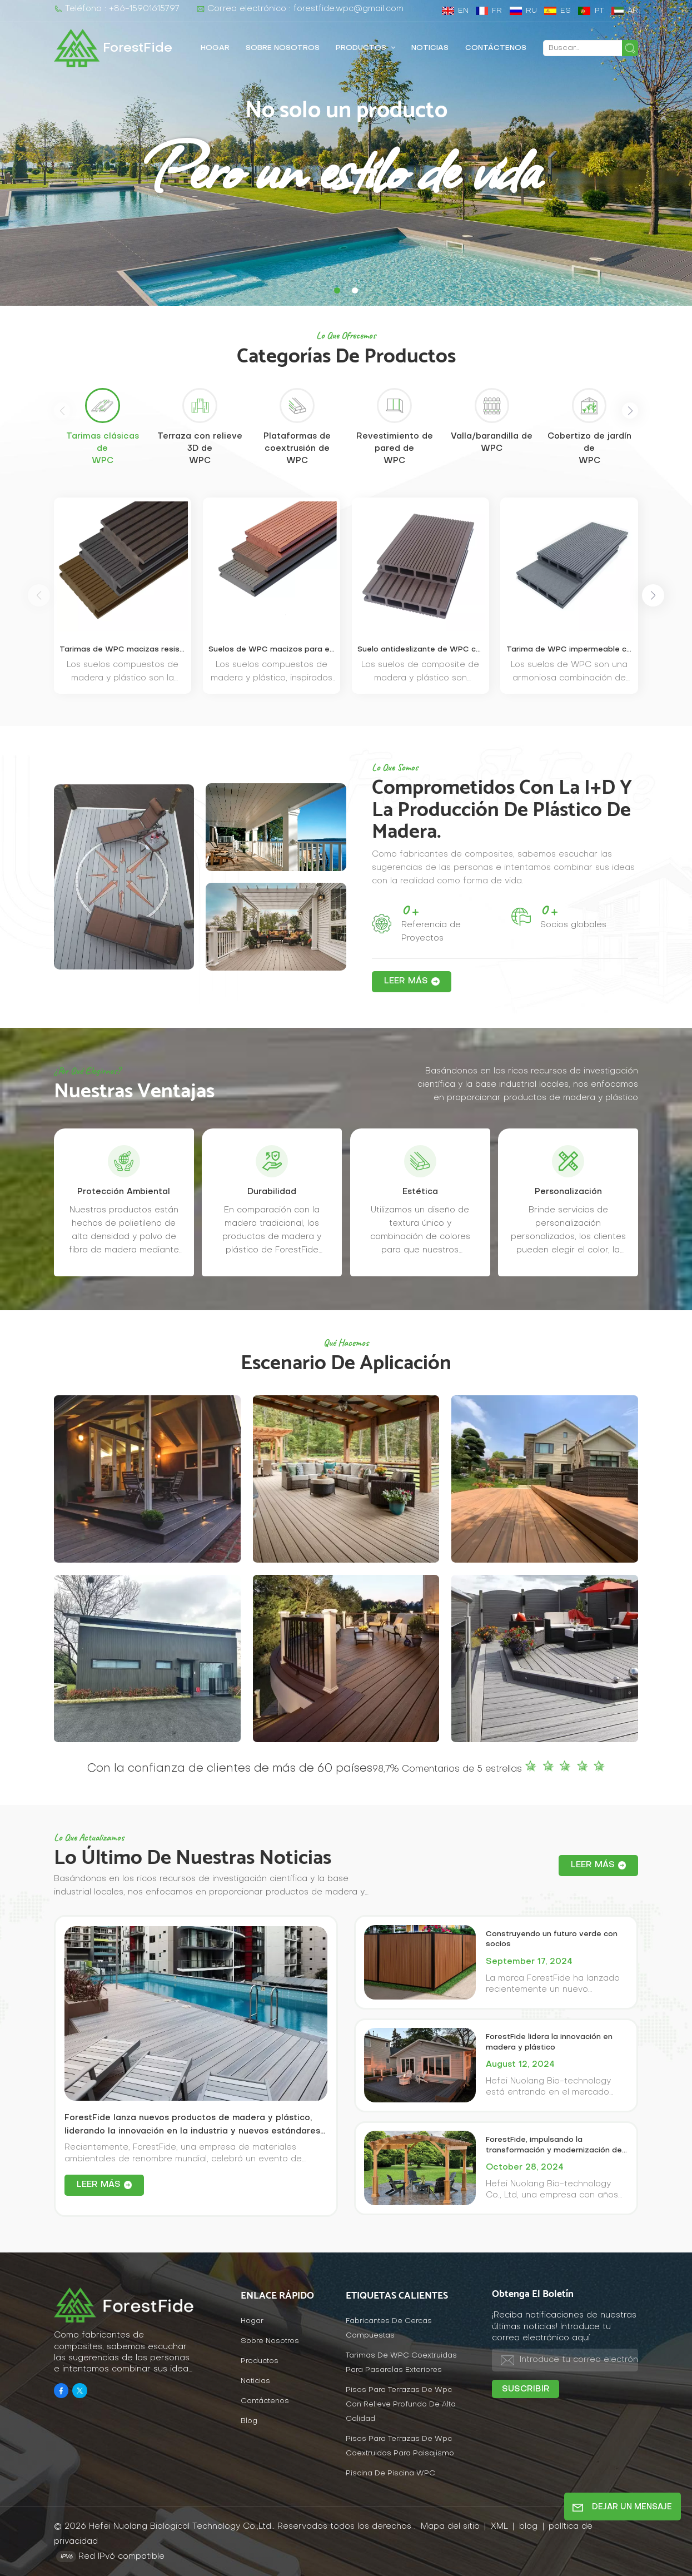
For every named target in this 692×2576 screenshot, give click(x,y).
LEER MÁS (406, 981)
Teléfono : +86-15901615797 (117, 8)
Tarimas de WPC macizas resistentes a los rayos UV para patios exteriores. (122, 649)
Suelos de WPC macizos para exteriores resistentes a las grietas (271, 649)
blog (529, 2526)
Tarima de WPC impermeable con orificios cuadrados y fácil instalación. (569, 649)
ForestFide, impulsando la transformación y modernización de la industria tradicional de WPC (554, 2146)
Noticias (430, 48)
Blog (249, 2421)
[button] (337, 290)
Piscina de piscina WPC (390, 2473)
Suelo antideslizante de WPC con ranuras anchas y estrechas (420, 649)
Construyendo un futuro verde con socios (552, 1939)
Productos (362, 48)
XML (499, 2526)
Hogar (215, 48)
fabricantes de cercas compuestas (389, 2328)
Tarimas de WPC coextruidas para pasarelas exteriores (401, 2363)
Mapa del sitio (451, 2526)
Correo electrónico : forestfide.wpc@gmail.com (300, 8)
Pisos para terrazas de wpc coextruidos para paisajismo (400, 2446)
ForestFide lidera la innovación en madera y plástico (549, 2042)
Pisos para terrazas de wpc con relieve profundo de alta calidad (401, 2404)
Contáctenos (495, 48)
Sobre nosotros (283, 48)
